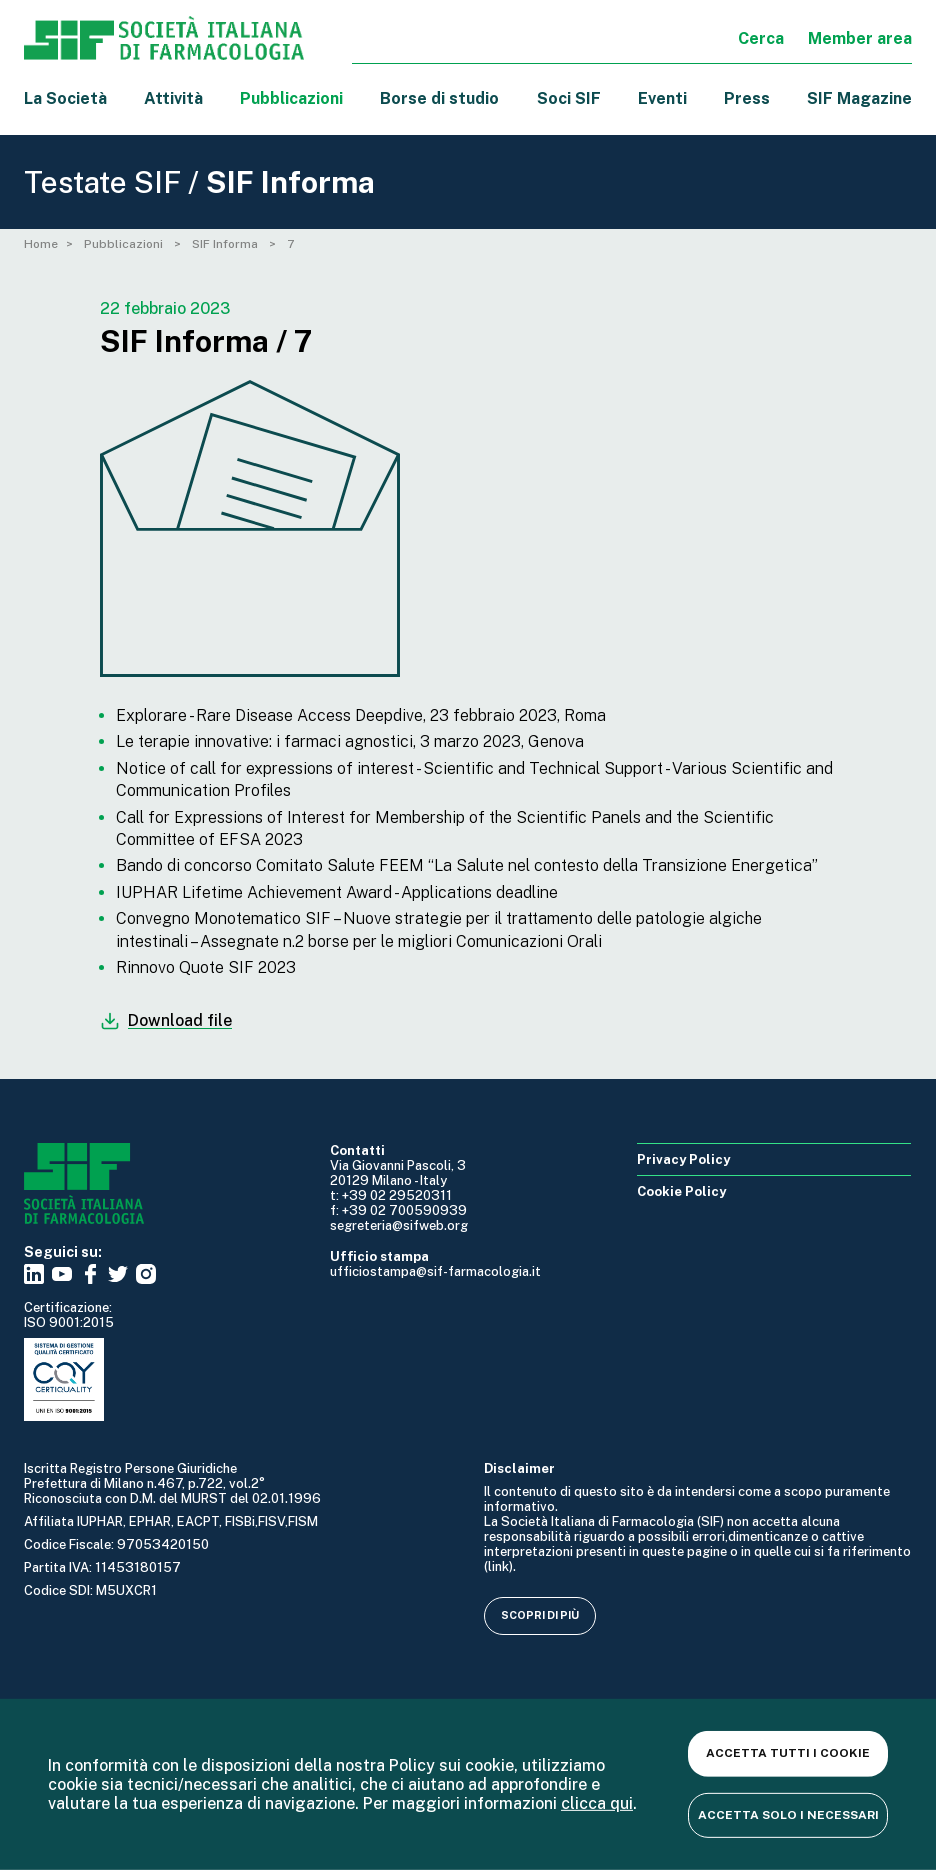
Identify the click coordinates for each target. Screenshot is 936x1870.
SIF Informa (226, 244)
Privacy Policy (683, 1159)
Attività (173, 98)
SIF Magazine (859, 98)
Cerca (761, 38)
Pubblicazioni (125, 244)
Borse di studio (439, 98)
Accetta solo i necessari (788, 1814)
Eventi (662, 98)
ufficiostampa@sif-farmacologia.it (435, 1271)
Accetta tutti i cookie (788, 1753)
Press (747, 98)
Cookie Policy (681, 1191)
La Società (65, 98)
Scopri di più (540, 1615)
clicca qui (597, 1803)
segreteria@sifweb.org (399, 1225)
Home (41, 244)
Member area (860, 38)
